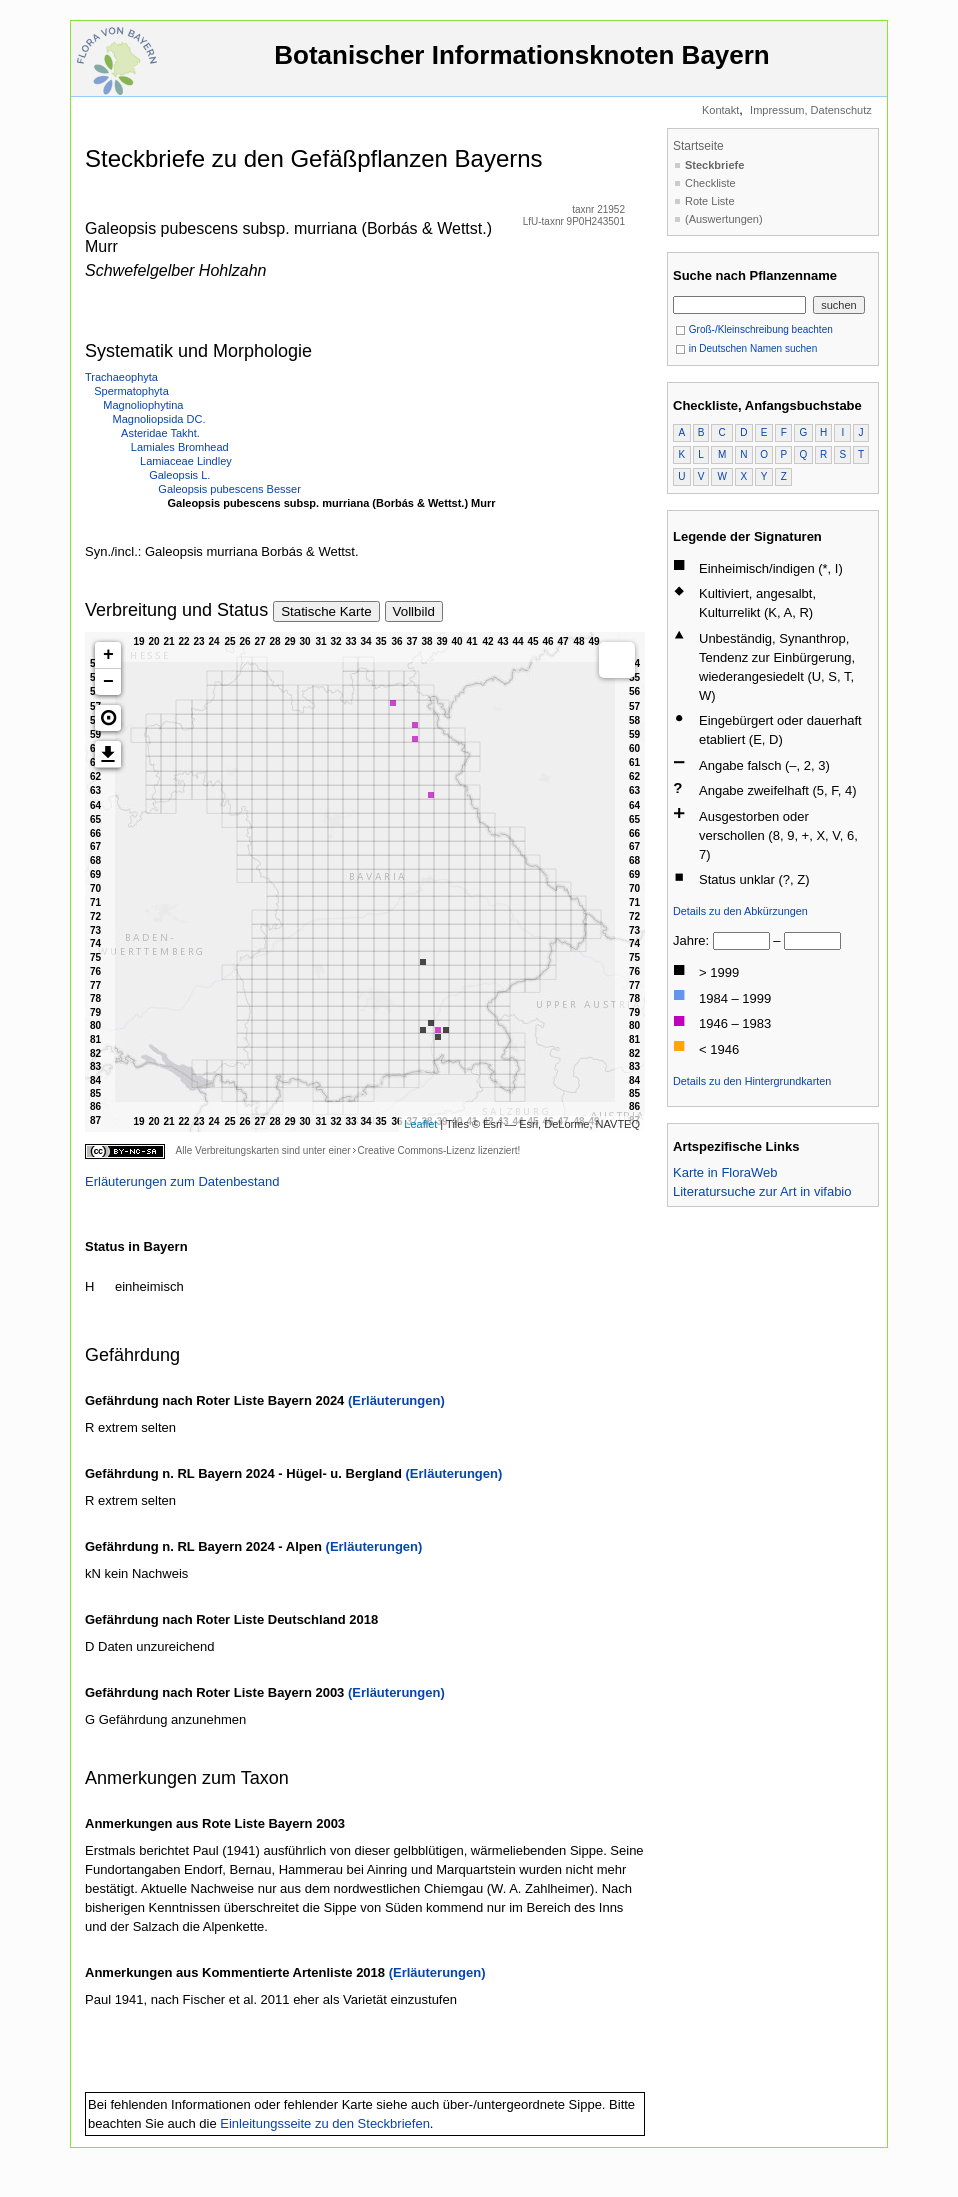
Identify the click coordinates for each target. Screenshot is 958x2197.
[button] (108, 718)
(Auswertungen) (724, 219)
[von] (741, 941)
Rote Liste (710, 201)
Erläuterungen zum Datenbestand (182, 1181)
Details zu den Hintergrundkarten (752, 1081)
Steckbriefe (714, 165)
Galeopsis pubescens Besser (229, 489)
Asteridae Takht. (160, 433)
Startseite (698, 146)
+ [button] (108, 655)
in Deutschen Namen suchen (746, 348)
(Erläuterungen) (396, 1400)
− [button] (108, 682)
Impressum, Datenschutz (811, 110)
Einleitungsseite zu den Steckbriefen (325, 2123)
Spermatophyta (131, 391)
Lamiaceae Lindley (186, 461)
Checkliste (710, 183)
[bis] (812, 941)
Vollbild (414, 611)
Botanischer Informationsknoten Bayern (522, 64)
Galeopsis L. (179, 475)
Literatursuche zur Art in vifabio (762, 1191)
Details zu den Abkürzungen (740, 911)
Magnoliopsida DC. (159, 419)
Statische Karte (326, 611)
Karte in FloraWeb (725, 1172)
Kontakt (720, 110)
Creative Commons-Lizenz (416, 1150)
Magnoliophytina (143, 405)
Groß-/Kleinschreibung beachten (754, 329)
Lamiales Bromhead (180, 447)
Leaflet (420, 1124)
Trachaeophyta (121, 377)
